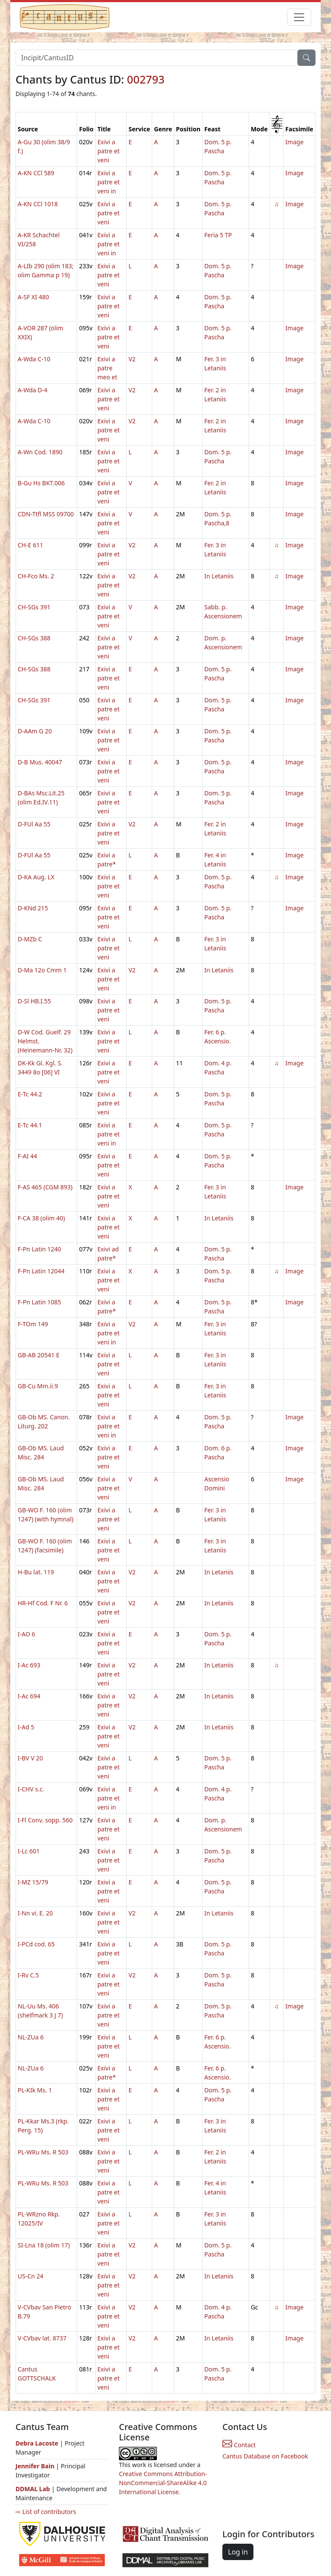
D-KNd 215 (33, 908)
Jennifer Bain (36, 2466)
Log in (238, 2552)
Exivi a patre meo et (107, 368)
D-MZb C (30, 939)
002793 (146, 79)
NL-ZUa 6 (31, 2037)
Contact (239, 2445)
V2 (131, 359)
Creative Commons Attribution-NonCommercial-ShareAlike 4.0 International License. (163, 2483)
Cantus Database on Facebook (265, 2456)
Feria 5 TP (218, 235)
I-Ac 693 (29, 1665)
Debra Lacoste (37, 2443)
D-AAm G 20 (35, 731)
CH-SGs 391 (34, 607)
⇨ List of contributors (46, 2512)
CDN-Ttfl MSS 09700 (46, 514)
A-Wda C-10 (34, 359)
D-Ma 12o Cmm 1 (42, 970)
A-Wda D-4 (32, 390)
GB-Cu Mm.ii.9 (38, 1386)
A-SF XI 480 (33, 297)
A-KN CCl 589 (36, 173)
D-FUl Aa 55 (34, 824)
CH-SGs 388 (34, 638)
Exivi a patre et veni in (108, 182)
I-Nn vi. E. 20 (35, 1913)
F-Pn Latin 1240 (39, 1249)
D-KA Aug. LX (36, 877)
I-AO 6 (26, 1634)
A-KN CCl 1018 (38, 204)
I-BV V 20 (30, 1758)
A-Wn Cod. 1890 (40, 452)
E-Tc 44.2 (30, 1094)
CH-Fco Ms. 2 (36, 576)
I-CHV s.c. (31, 1789)
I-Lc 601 (29, 1851)
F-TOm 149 (33, 1324)
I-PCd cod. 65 (36, 1944)
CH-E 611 (30, 545)
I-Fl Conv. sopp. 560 (45, 1820)
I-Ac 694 (29, 1696)
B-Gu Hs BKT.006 (41, 483)
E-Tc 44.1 (30, 1125)
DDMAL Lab (33, 2489)
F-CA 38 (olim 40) (41, 1218)
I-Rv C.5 (28, 1975)
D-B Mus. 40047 (40, 762)
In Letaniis (219, 576)
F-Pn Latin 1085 (39, 1302)
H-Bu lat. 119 (36, 1572)
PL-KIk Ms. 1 (35, 2090)
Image (294, 142)
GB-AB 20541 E (38, 1355)
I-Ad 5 (26, 1727)
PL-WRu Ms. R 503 (43, 2152)
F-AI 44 (27, 1156)
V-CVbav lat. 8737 (42, 2338)
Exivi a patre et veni (108, 151)
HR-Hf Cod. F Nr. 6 (43, 1603)
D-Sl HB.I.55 (34, 1001)
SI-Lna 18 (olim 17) (44, 2245)
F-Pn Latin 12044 (41, 1271)
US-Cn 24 (31, 2276)
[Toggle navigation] (299, 17)
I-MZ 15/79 (33, 1882)
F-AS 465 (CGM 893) (45, 1187)
